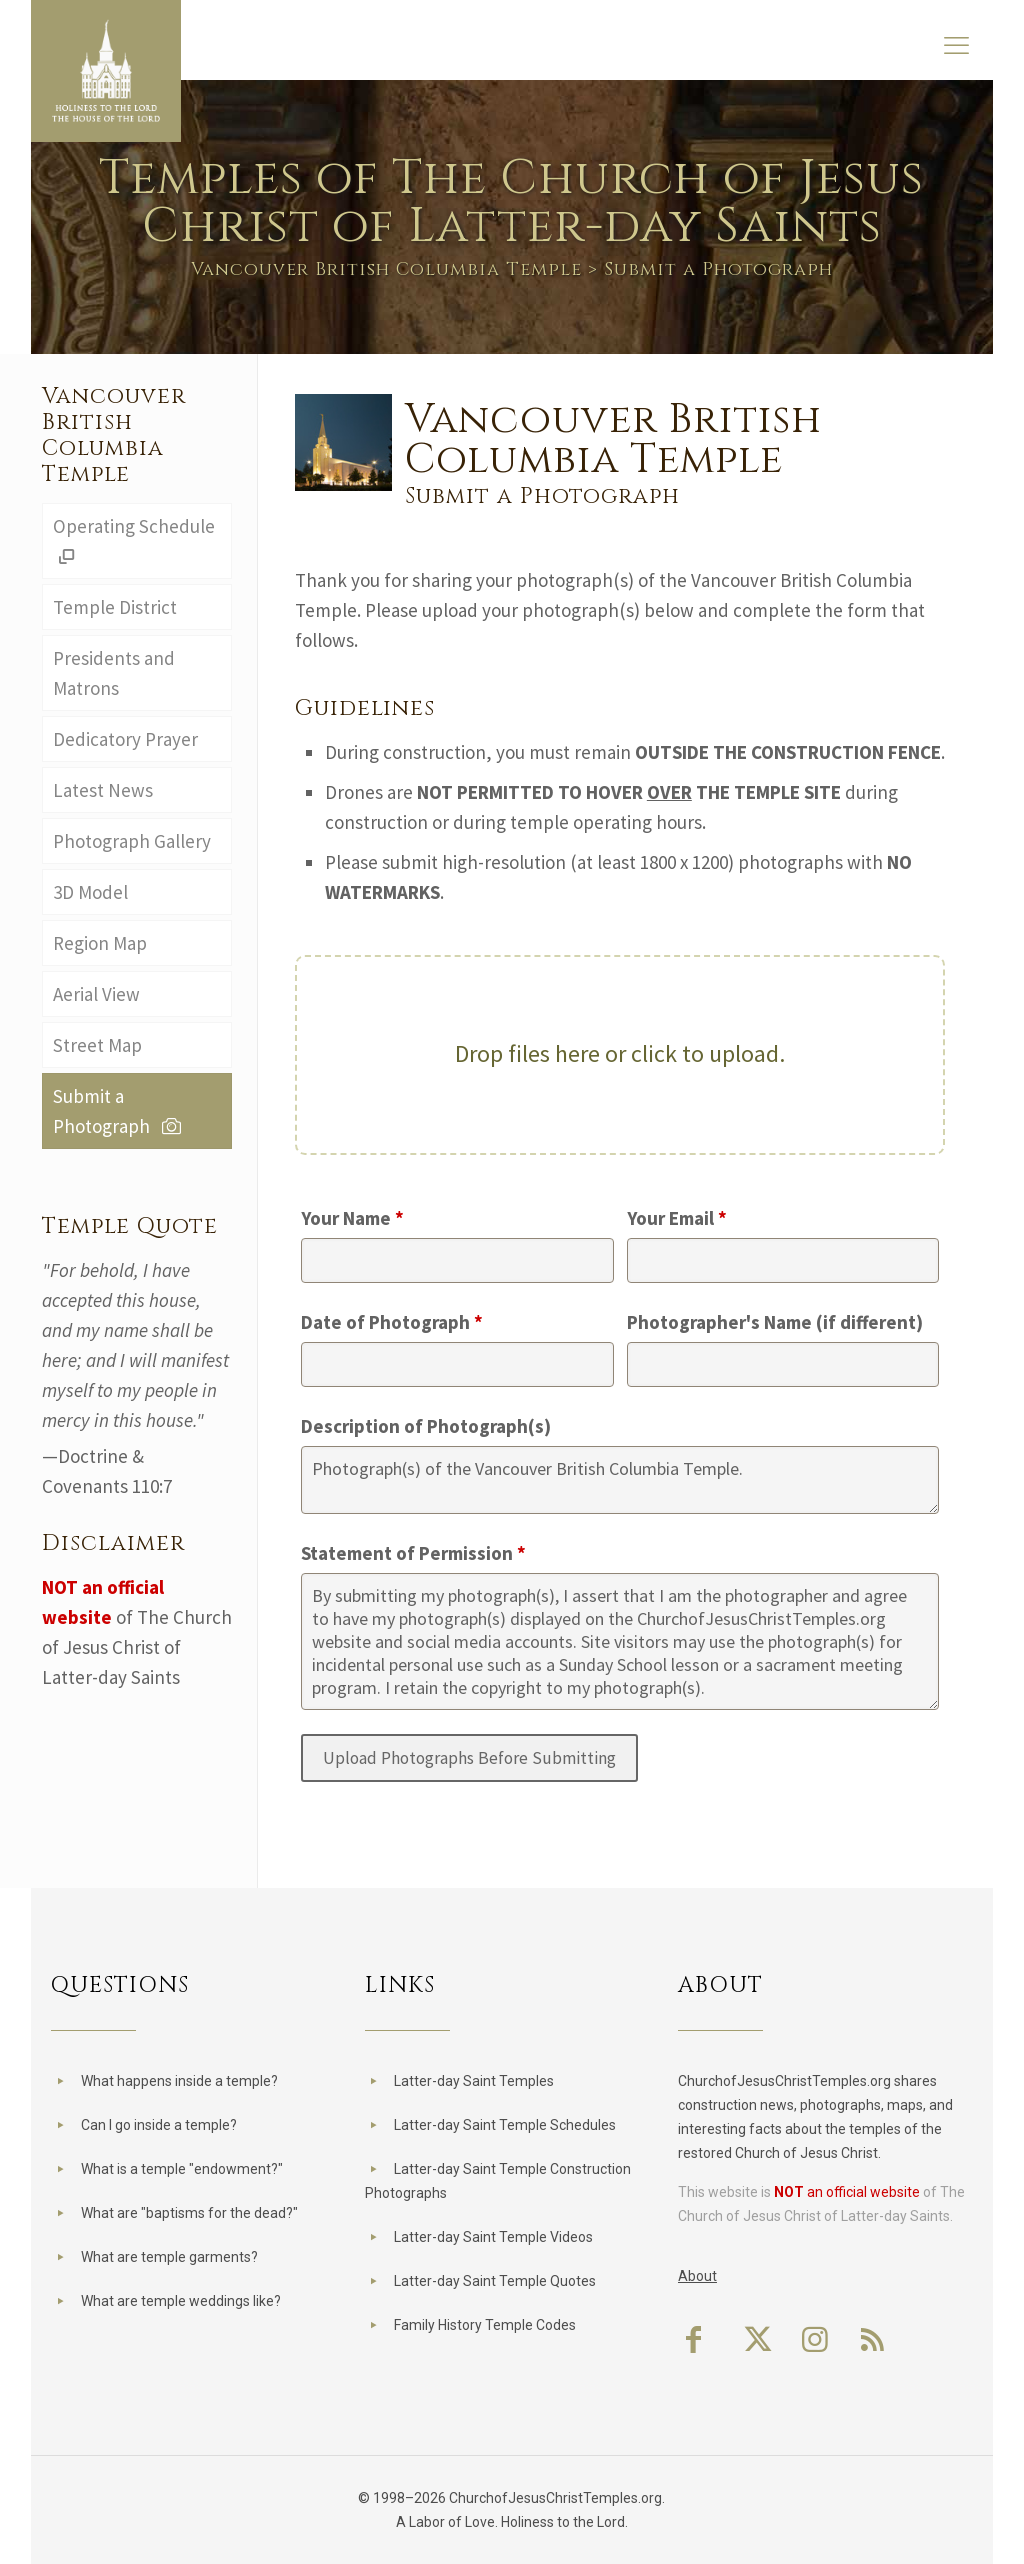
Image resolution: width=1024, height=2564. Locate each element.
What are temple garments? (169, 2257)
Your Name (352, 1218)
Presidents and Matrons (114, 673)
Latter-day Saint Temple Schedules (505, 2125)
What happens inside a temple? (179, 2081)
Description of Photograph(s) (426, 1426)
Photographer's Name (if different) (775, 1322)
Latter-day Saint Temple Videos (493, 2237)
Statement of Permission (413, 1553)
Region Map (100, 943)
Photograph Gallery (132, 841)
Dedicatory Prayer (125, 739)
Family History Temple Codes (485, 2325)
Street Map (97, 1045)
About (697, 2276)
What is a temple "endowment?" (182, 2169)
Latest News (103, 790)
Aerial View (96, 994)
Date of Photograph (392, 1322)
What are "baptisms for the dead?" (189, 2213)
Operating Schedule (134, 541)
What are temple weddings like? (181, 2301)
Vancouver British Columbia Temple (386, 269)
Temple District (115, 607)
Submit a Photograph (119, 1111)
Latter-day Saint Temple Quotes (495, 2281)
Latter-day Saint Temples (474, 2081)
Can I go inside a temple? (159, 2125)
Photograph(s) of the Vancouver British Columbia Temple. (620, 1480)
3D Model (90, 892)
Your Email (677, 1218)
